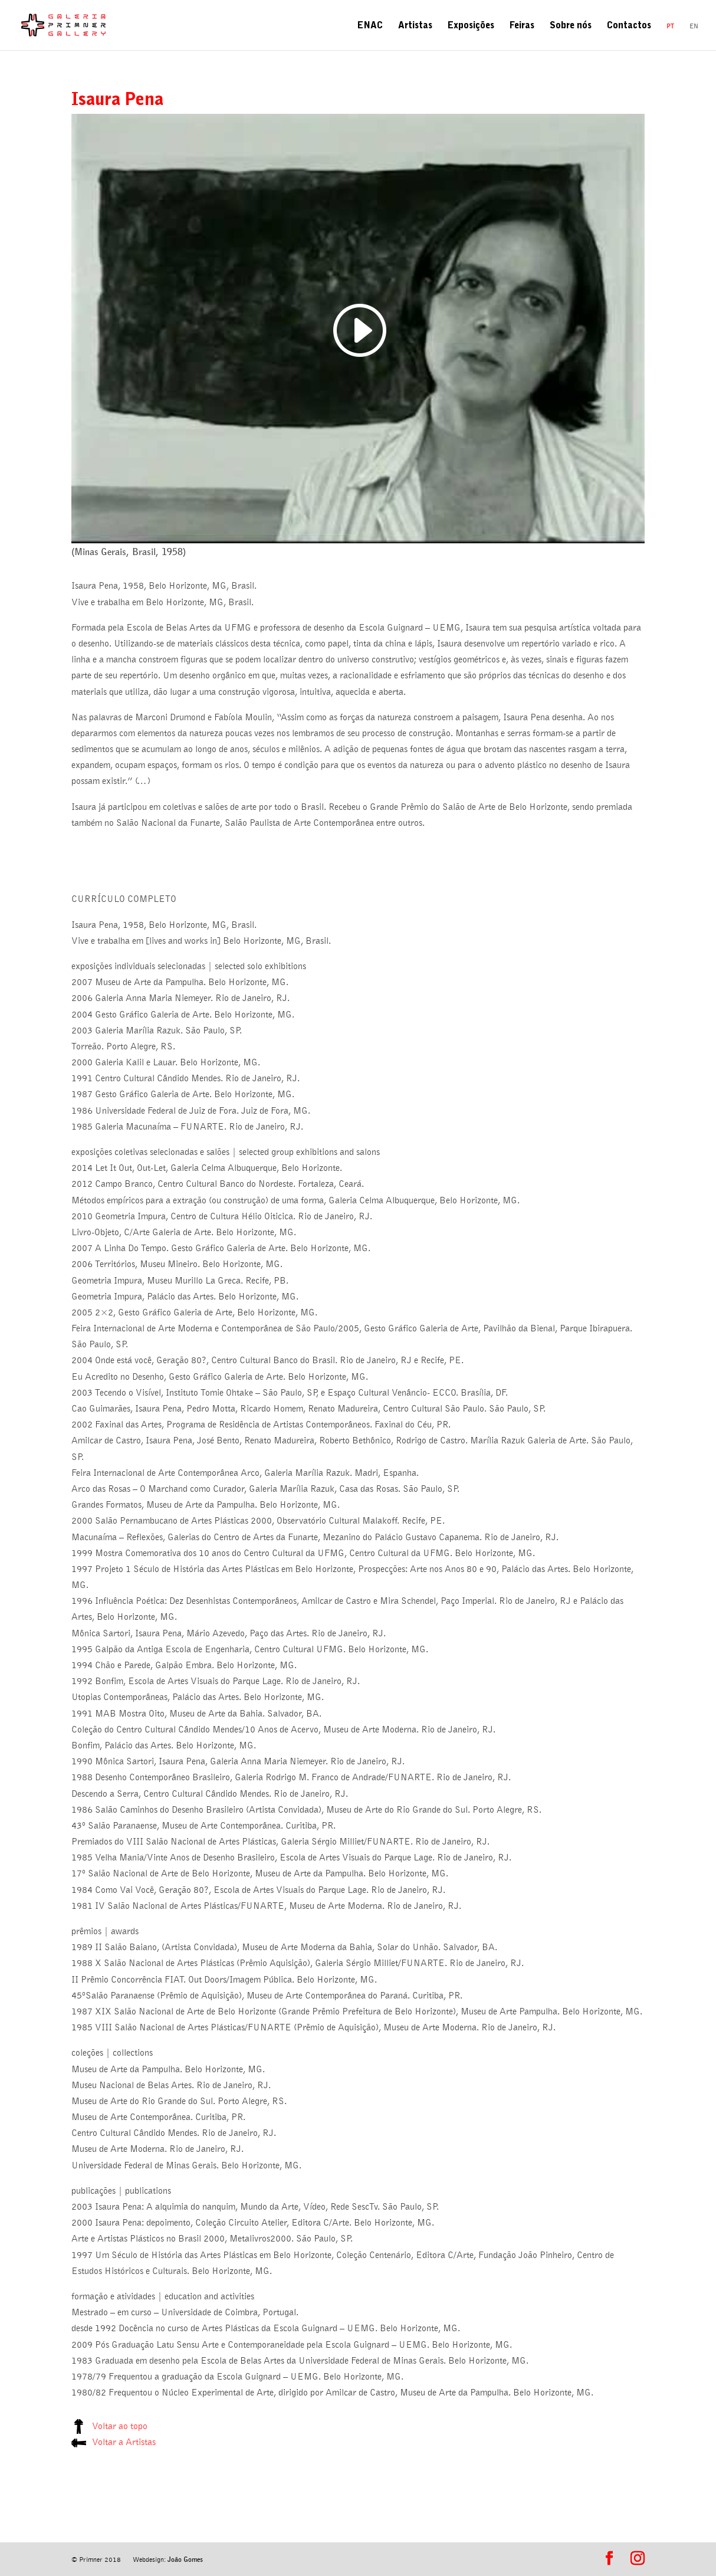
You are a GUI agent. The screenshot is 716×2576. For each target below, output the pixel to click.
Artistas (415, 26)
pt (670, 26)
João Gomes (185, 2559)
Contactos (629, 26)
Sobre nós (571, 26)
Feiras (522, 26)
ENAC (370, 26)
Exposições (471, 26)
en (693, 26)
